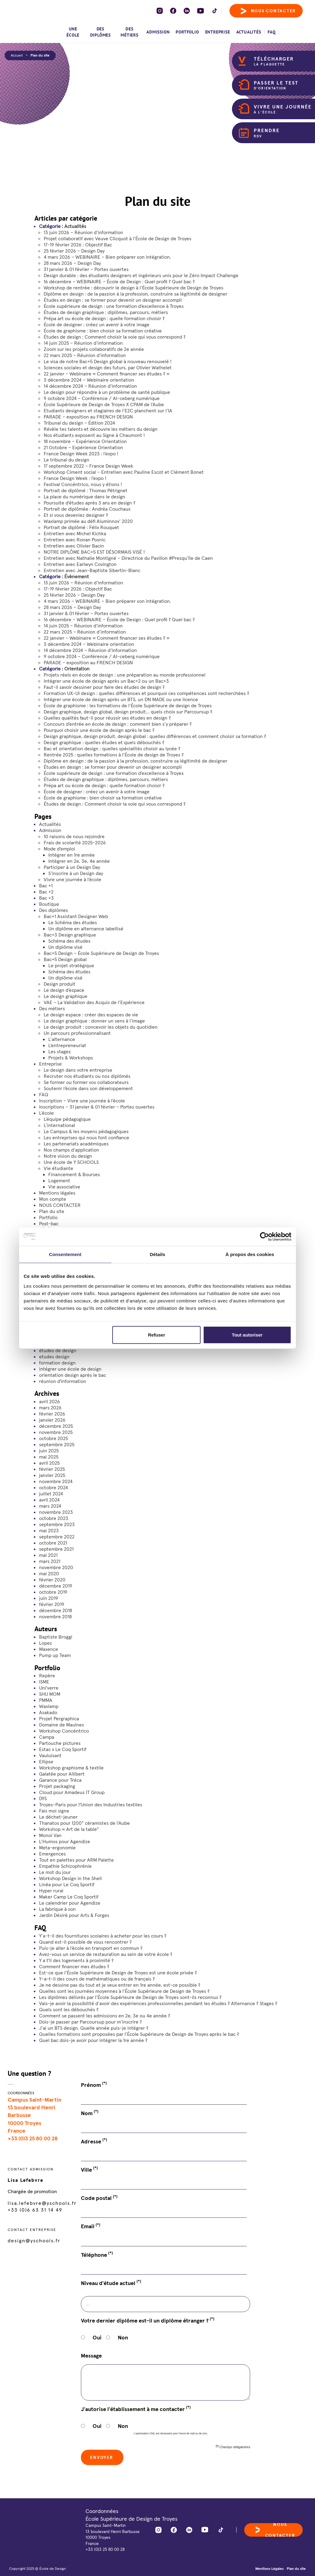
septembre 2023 (57, 1524)
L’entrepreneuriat (67, 1045)
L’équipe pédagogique (67, 1119)
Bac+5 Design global (65, 959)
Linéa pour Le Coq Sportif (66, 1884)
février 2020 (52, 1580)
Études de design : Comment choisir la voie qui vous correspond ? (114, 337)
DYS (43, 1798)
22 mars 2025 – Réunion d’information (85, 355)
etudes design (54, 1356)
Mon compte (52, 1199)
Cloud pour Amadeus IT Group (72, 1792)
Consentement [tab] (65, 1254)
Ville (89, 2169)
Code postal (99, 2197)
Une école (72, 32)
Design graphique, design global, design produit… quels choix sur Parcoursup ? (128, 712)
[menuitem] (291, 28)
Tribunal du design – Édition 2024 (79, 423)
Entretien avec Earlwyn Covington (80, 564)
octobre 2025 (53, 1438)
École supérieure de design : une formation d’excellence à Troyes (114, 306)
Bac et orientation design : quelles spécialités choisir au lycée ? (112, 748)
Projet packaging (57, 1786)
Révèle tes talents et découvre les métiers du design (101, 429)
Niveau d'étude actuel (111, 2283)
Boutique (49, 904)
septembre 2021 (56, 1549)
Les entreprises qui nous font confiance (86, 1137)
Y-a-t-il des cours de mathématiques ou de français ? (97, 1979)
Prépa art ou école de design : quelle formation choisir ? (104, 318)
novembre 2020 (56, 1567)
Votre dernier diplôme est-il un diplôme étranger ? (147, 2320)
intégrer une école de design (70, 1369)
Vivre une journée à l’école (72, 879)
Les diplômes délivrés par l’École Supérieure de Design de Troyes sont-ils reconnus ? (130, 1997)
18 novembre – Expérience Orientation (85, 441)
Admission (157, 32)
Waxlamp (48, 1706)
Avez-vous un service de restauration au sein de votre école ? (105, 1954)
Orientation (77, 669)
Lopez (45, 1643)
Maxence (48, 1649)
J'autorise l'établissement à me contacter (136, 2409)
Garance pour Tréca (60, 1780)
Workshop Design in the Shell (70, 1878)
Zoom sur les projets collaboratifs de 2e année (94, 349)
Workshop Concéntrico (64, 1731)
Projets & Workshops (70, 1057)
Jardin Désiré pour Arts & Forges (74, 1915)
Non (123, 2337)
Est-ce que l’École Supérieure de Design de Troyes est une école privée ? (118, 1972)
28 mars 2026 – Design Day (72, 263)
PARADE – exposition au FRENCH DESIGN (88, 417)
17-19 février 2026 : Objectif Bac (78, 245)
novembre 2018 (55, 1616)
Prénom (94, 2084)
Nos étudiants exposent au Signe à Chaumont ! (94, 435)
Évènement (76, 576)
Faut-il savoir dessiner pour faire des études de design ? (104, 687)
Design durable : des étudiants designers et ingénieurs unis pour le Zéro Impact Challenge (141, 275)
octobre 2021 (53, 1543)
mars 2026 (50, 1407)
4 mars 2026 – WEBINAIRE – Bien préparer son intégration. (107, 257)
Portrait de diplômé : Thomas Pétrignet (85, 490)
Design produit (59, 984)
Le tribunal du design (66, 460)
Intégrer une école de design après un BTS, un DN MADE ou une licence (121, 699)
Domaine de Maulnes (61, 1725)
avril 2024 (49, 1500)
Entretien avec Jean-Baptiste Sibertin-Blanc (92, 570)
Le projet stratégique (71, 965)
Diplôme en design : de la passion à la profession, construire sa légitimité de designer (135, 294)
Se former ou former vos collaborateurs (86, 1082)
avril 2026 (49, 1401)
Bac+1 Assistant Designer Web (76, 916)
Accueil (17, 55)
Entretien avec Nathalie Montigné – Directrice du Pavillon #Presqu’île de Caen (128, 558)
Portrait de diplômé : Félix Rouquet (81, 527)
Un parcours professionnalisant (77, 1033)
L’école (46, 1113)
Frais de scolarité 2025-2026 (75, 842)
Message (91, 2355)
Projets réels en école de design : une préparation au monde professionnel (124, 675)
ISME (44, 1682)
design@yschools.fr (34, 2240)
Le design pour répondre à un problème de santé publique (107, 392)
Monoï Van (50, 1835)
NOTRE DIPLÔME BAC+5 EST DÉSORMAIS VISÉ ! (94, 552)
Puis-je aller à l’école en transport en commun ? (90, 1948)
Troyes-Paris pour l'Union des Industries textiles (90, 1804)
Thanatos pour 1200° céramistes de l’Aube (84, 1823)
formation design (57, 1363)
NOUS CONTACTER (60, 1205)
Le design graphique (65, 996)
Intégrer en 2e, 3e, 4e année (79, 861)
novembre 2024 (56, 1481)
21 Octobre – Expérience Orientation (83, 447)
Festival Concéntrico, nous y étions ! (83, 484)
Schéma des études (69, 941)
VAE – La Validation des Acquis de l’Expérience (94, 1002)
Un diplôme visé (65, 947)
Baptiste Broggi (55, 1637)
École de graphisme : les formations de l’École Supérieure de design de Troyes (128, 705)
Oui (97, 2337)
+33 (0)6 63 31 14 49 (35, 2210)
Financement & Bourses (74, 1174)
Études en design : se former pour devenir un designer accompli (113, 300)
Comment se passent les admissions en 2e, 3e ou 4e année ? (104, 2015)
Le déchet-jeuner (58, 1817)
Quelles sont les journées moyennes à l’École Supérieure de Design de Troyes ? (124, 1991)
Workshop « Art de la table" (69, 1829)
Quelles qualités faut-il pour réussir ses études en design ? (107, 718)
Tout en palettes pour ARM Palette (76, 1860)
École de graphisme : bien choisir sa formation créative (103, 331)
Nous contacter (268, 10)
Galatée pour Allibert (62, 1774)
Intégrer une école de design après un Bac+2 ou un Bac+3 (106, 681)
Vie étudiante (58, 1168)
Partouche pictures (60, 1743)
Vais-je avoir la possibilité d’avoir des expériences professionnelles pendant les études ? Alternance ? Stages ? (158, 2003)
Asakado (48, 1712)
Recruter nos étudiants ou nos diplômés (87, 1076)
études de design (57, 1350)
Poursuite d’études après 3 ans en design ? (89, 503)
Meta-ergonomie (57, 1847)
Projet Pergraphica (59, 1718)
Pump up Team (55, 1655)
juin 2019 (48, 1598)
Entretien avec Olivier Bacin (74, 546)
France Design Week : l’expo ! (75, 478)
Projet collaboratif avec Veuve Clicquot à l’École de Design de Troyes (117, 238)
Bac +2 (46, 892)
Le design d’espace (64, 990)
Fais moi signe (54, 1811)
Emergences (52, 1854)
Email (90, 2226)
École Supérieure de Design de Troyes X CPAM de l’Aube (104, 404)
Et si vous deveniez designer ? (76, 515)
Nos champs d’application (71, 1150)
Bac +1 (46, 885)
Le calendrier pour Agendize (69, 1903)
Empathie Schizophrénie (65, 1866)
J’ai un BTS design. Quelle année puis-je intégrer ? (93, 2028)
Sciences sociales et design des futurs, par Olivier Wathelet (108, 367)
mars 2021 (49, 1561)
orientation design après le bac (72, 1375)
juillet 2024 (51, 1493)
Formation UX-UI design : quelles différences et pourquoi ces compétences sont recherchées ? (146, 693)
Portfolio (187, 32)
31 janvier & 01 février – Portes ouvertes (86, 269)
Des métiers (129, 32)
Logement (59, 1180)
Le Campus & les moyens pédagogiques (86, 1131)
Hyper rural (51, 1890)
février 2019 (51, 1604)
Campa (46, 1737)
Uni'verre (48, 1688)
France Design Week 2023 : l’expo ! (81, 453)
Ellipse (46, 1761)
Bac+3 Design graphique (70, 935)
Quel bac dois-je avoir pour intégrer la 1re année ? (93, 2040)
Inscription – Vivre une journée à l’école (82, 1101)
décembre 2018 (55, 1610)
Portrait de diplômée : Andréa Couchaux (87, 509)
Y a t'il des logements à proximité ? (76, 1960)
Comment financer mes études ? (74, 1966)
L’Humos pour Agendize (64, 1841)
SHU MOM (49, 1694)
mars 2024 (50, 1506)
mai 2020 (49, 1573)
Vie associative (64, 1187)
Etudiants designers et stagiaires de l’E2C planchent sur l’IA (108, 410)
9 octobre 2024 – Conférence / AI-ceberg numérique (102, 398)
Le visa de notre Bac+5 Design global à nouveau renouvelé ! (108, 361)
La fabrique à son (57, 1909)
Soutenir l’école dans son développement (88, 1088)
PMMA (45, 1700)
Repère (47, 1675)
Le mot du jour (55, 1872)
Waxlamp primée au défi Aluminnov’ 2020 (88, 521)
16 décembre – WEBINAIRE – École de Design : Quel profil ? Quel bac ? (119, 281)
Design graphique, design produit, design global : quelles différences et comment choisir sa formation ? (155, 736)
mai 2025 (48, 1457)
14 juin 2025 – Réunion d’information (83, 343)
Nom (89, 2113)
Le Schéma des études (72, 922)
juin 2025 (49, 1450)
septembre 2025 (56, 1444)
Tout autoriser (247, 1334)
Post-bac (48, 1223)
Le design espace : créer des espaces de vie (91, 1014)
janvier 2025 (52, 1475)
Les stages (59, 1051)
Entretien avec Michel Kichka (75, 533)
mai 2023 (49, 1530)
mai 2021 (48, 1555)
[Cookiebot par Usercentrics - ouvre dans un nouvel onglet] (264, 1236)
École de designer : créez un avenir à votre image (97, 324)
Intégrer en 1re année (71, 855)
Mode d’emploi (59, 849)
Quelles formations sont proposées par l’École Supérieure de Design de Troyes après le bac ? (139, 2034)
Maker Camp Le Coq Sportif (68, 1897)
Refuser (156, 1334)
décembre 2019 (55, 1586)
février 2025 (52, 1469)
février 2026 (52, 1414)
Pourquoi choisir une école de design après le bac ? (99, 730)
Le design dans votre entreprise (78, 1070)
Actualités (248, 32)
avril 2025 (49, 1463)
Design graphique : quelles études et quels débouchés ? (104, 742)
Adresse (94, 2141)
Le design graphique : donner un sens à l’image (94, 1021)
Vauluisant (50, 1755)
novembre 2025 (56, 1432)
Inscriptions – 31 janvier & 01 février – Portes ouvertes (96, 1107)
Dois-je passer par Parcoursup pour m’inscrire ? (90, 2022)
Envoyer (102, 2457)
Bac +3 (46, 898)
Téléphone (97, 2254)
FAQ (272, 32)
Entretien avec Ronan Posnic (75, 539)
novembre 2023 (56, 1512)
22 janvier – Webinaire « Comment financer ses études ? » (106, 374)
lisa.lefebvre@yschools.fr (42, 2203)
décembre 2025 (56, 1426)
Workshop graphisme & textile (71, 1768)
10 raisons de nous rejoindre (74, 836)
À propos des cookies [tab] (249, 1254)
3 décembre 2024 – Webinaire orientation (89, 380)
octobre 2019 (53, 1592)
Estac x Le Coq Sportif (62, 1749)
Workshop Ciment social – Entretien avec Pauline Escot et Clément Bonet (124, 472)
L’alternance (61, 1039)
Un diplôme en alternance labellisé (85, 928)
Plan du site (40, 55)
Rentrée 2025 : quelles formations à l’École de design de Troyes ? (114, 755)
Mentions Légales (269, 2568)
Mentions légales (57, 1193)
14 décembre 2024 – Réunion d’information (90, 386)
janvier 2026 (52, 1420)
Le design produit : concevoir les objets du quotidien (101, 1027)
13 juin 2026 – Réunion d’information (83, 232)
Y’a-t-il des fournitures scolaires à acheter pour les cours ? (102, 1936)
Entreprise (217, 32)
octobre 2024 (53, 1487)
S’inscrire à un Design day (75, 873)
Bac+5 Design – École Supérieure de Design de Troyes (101, 953)
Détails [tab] (157, 1254)
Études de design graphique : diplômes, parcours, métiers (106, 312)
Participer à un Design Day (72, 867)
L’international (59, 1125)
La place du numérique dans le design (84, 496)
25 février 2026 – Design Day (74, 251)
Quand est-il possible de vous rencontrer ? (85, 1942)
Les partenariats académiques (76, 1144)
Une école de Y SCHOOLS (71, 1162)
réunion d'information (62, 1381)
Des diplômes (100, 32)
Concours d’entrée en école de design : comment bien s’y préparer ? (118, 724)
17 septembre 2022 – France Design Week (88, 466)
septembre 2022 (56, 1536)
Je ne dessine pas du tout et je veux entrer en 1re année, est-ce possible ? (119, 1985)
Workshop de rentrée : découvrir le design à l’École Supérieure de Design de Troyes (133, 288)
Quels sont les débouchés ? (68, 2009)
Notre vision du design (68, 1156)
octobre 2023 (53, 1518)
